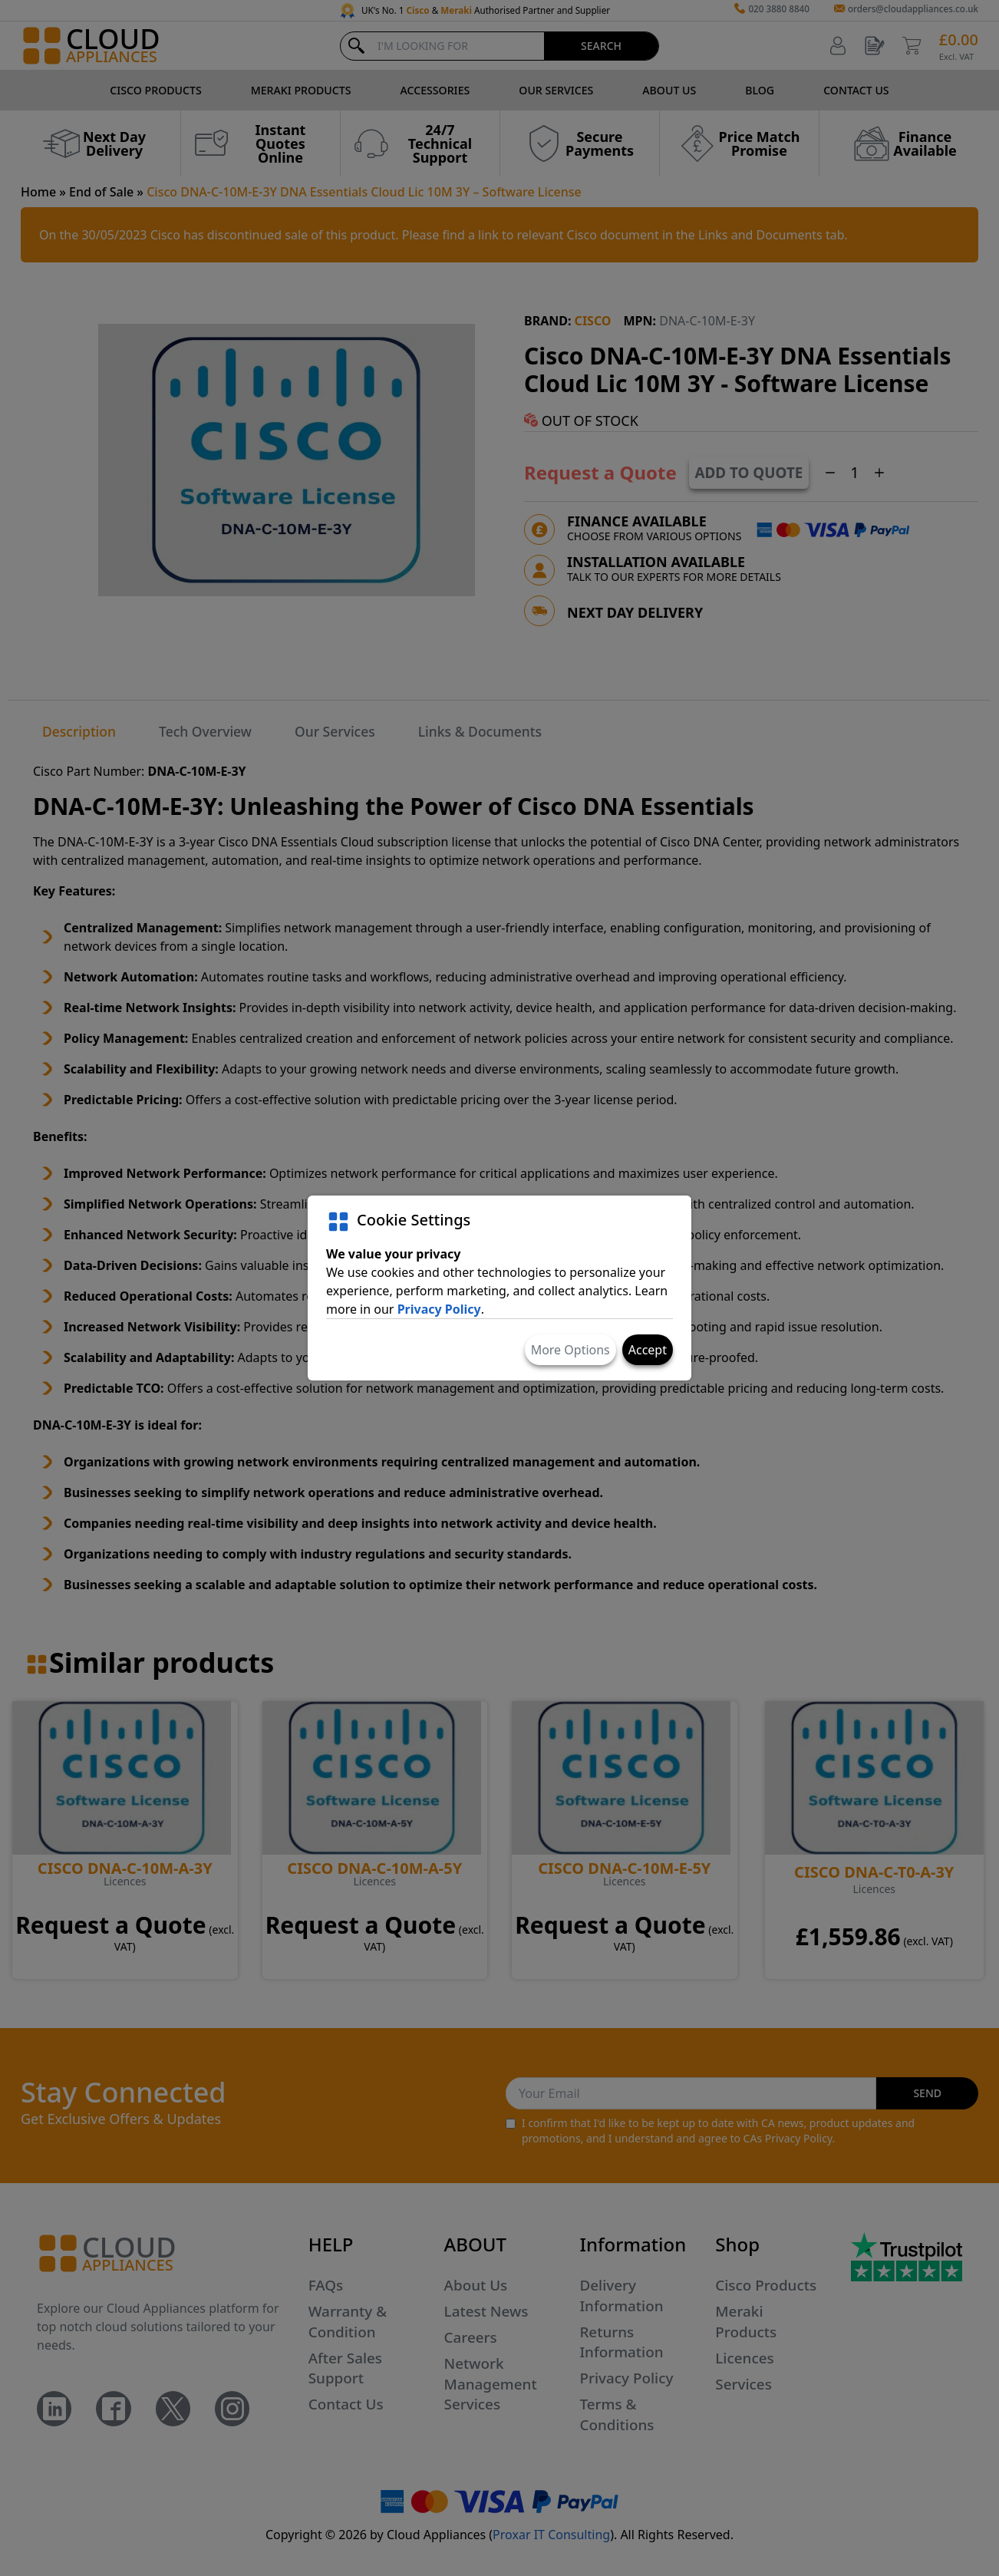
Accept (647, 1349)
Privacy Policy (439, 1309)
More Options (570, 1349)
